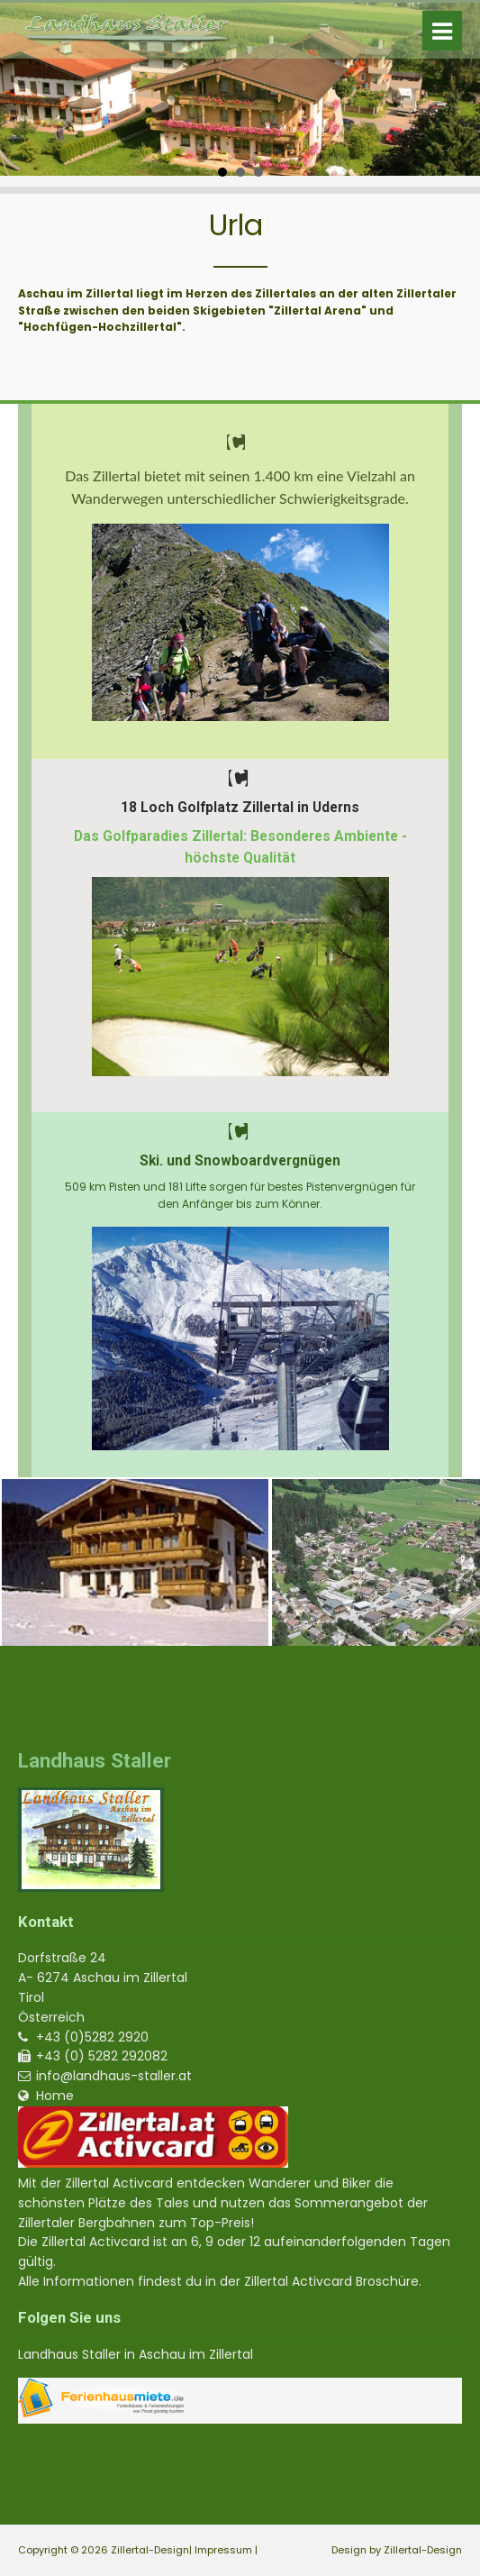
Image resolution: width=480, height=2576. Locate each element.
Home (55, 2096)
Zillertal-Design (423, 2550)
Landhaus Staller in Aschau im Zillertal (135, 2354)
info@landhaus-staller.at (114, 2076)
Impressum (223, 2550)
